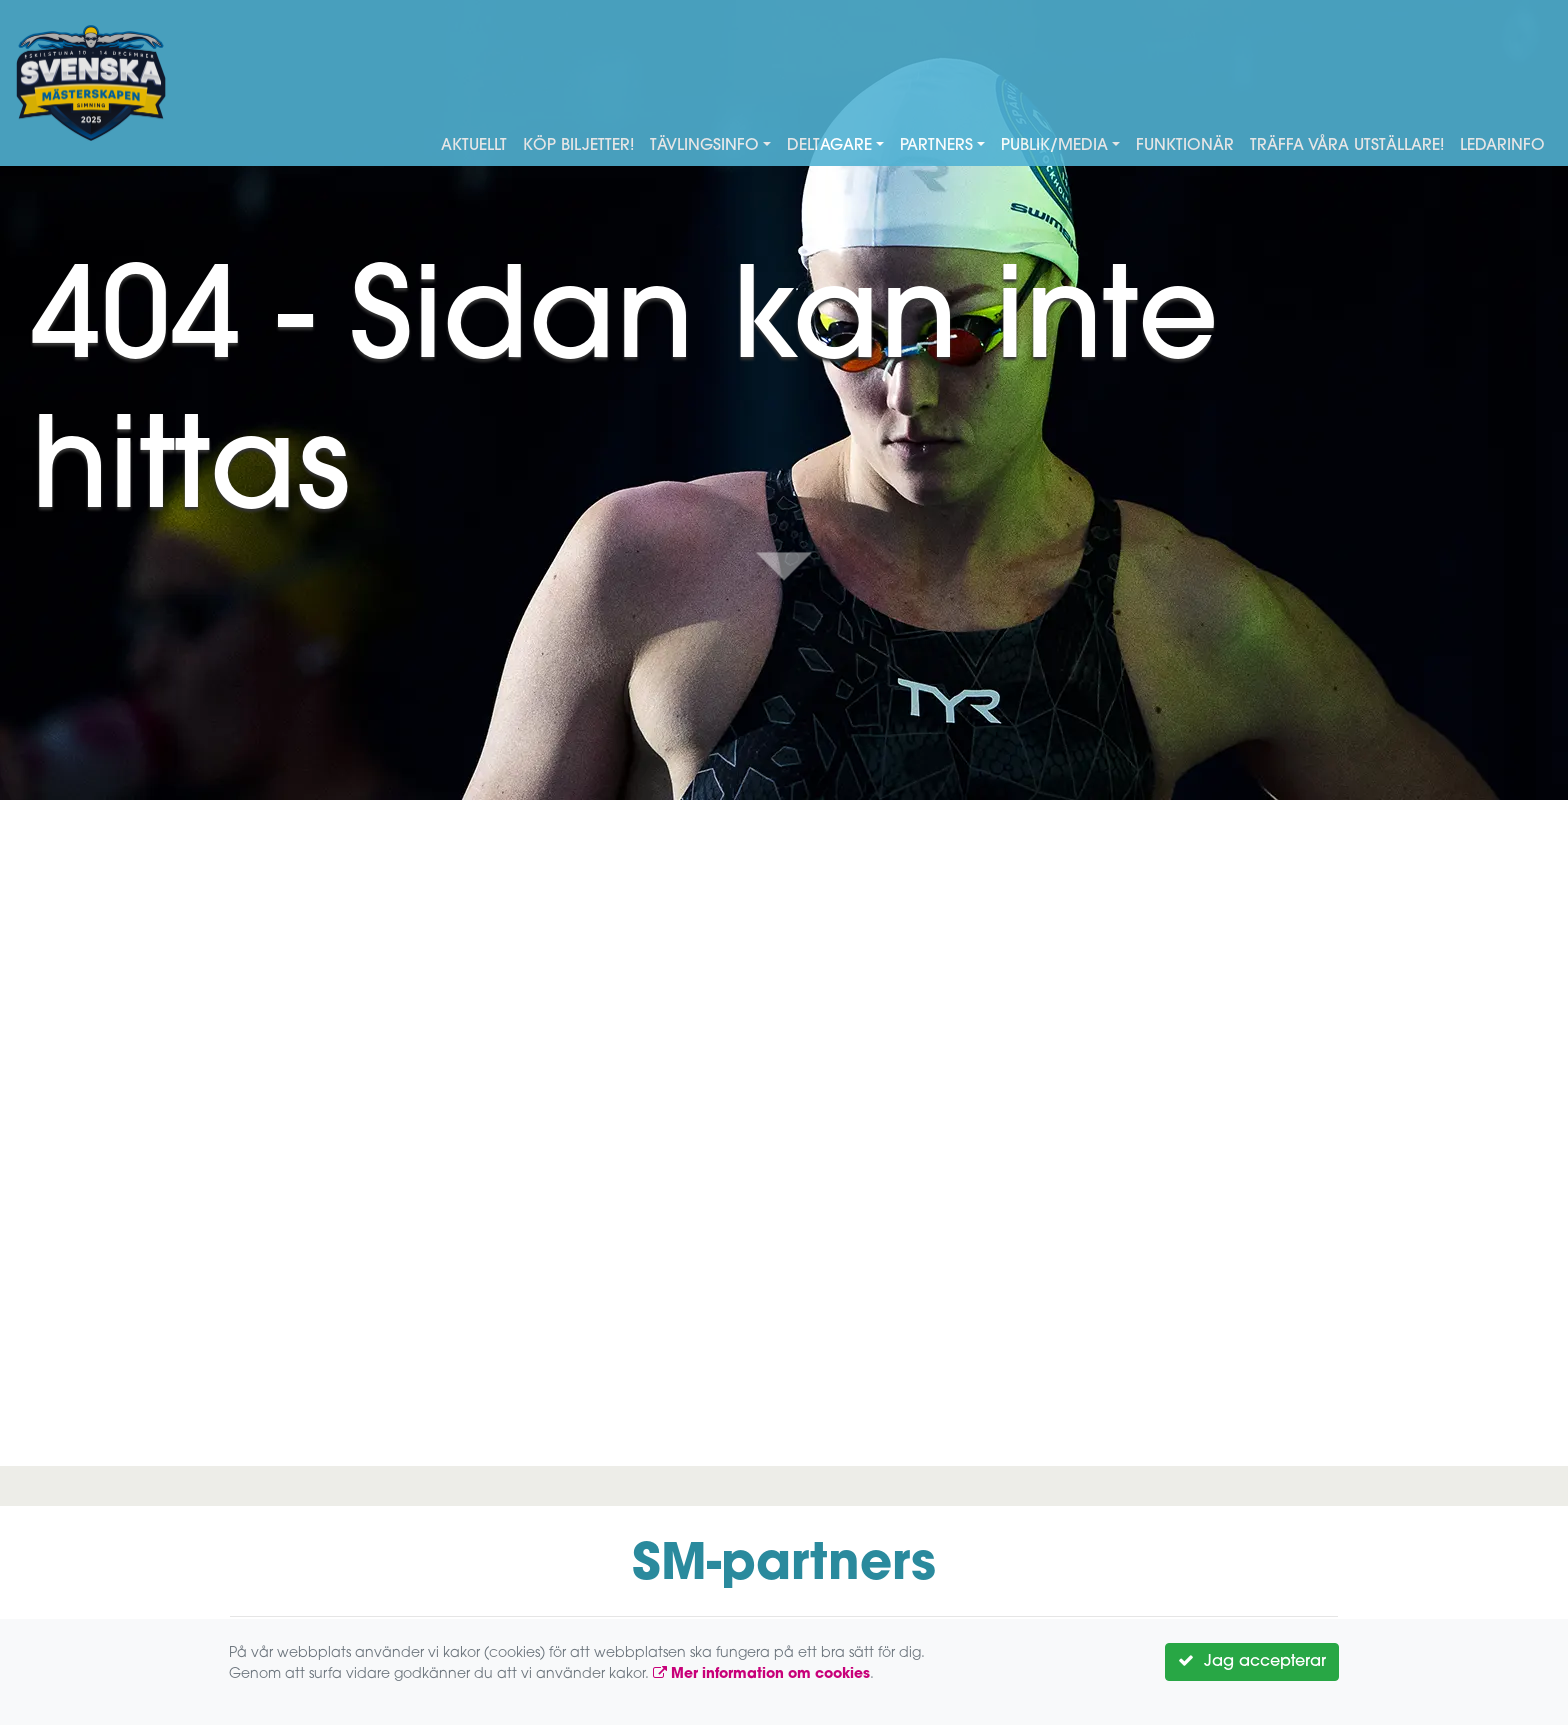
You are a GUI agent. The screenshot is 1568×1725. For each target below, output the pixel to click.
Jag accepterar (1252, 1661)
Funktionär (1185, 146)
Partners (936, 146)
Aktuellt (474, 146)
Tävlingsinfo (704, 146)
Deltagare (829, 146)
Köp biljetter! (578, 146)
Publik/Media (1054, 146)
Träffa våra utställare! (1347, 146)
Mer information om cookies (761, 1674)
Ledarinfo (1502, 146)
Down (784, 566)
